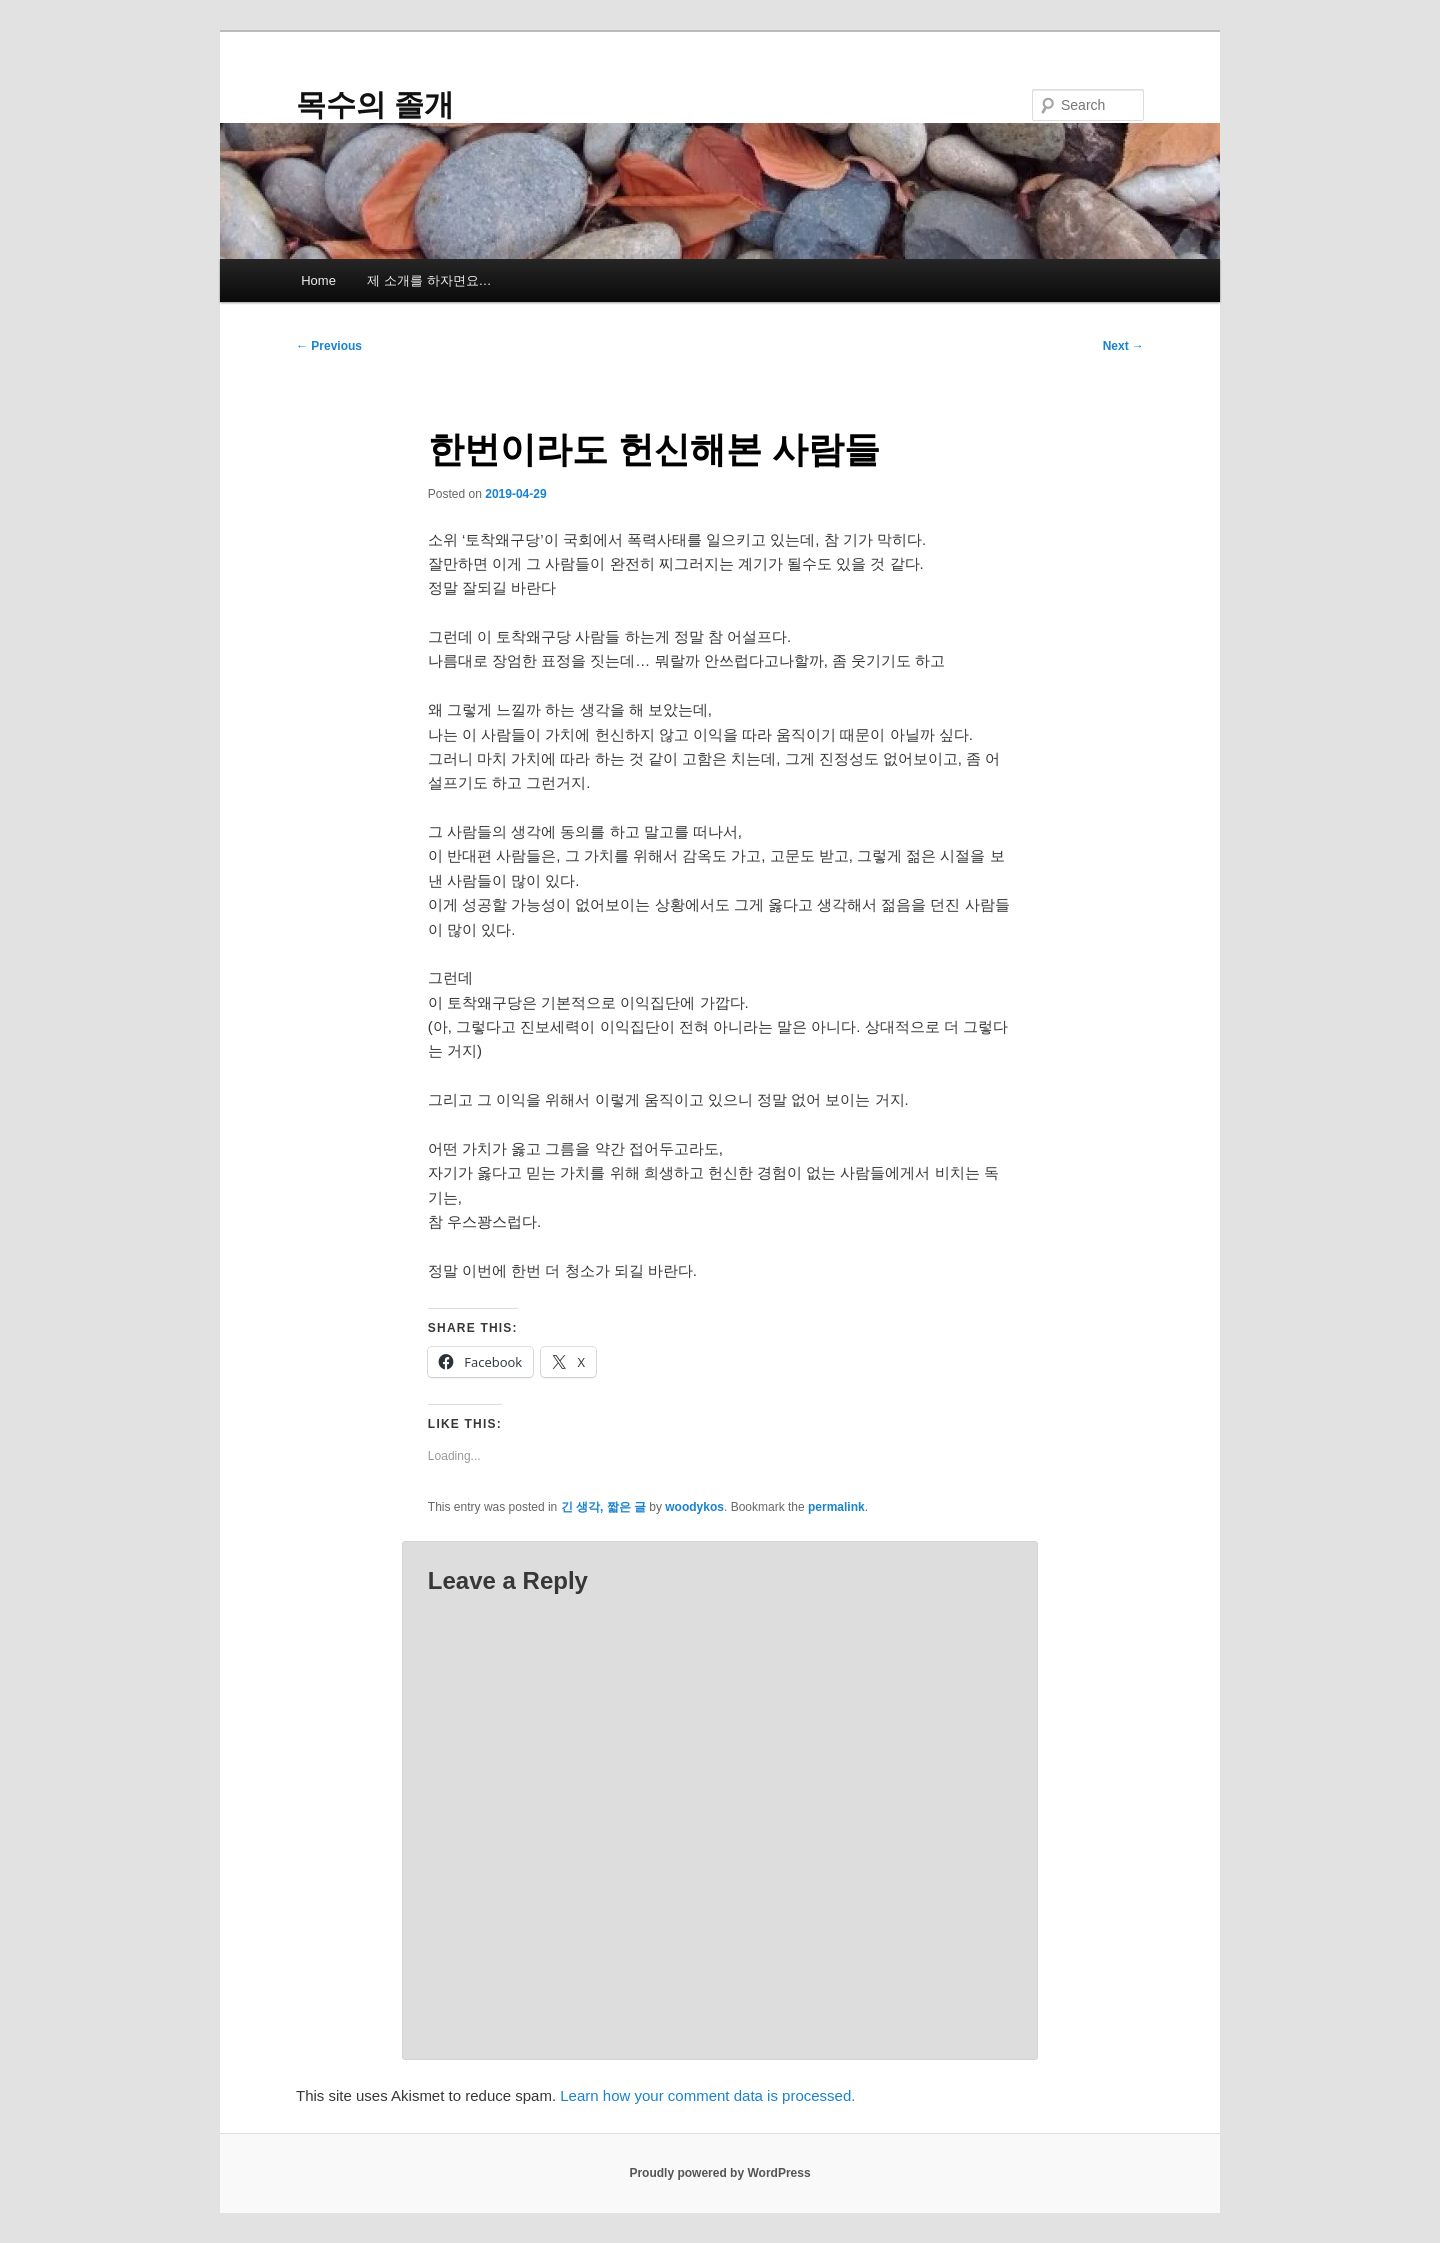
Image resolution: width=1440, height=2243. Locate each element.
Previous (329, 346)
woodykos (694, 1507)
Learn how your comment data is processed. (707, 2095)
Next (1123, 346)
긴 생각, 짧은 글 (603, 1507)
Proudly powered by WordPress (719, 2173)
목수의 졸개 (375, 104)
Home (318, 280)
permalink (836, 1507)
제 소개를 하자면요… (429, 280)
